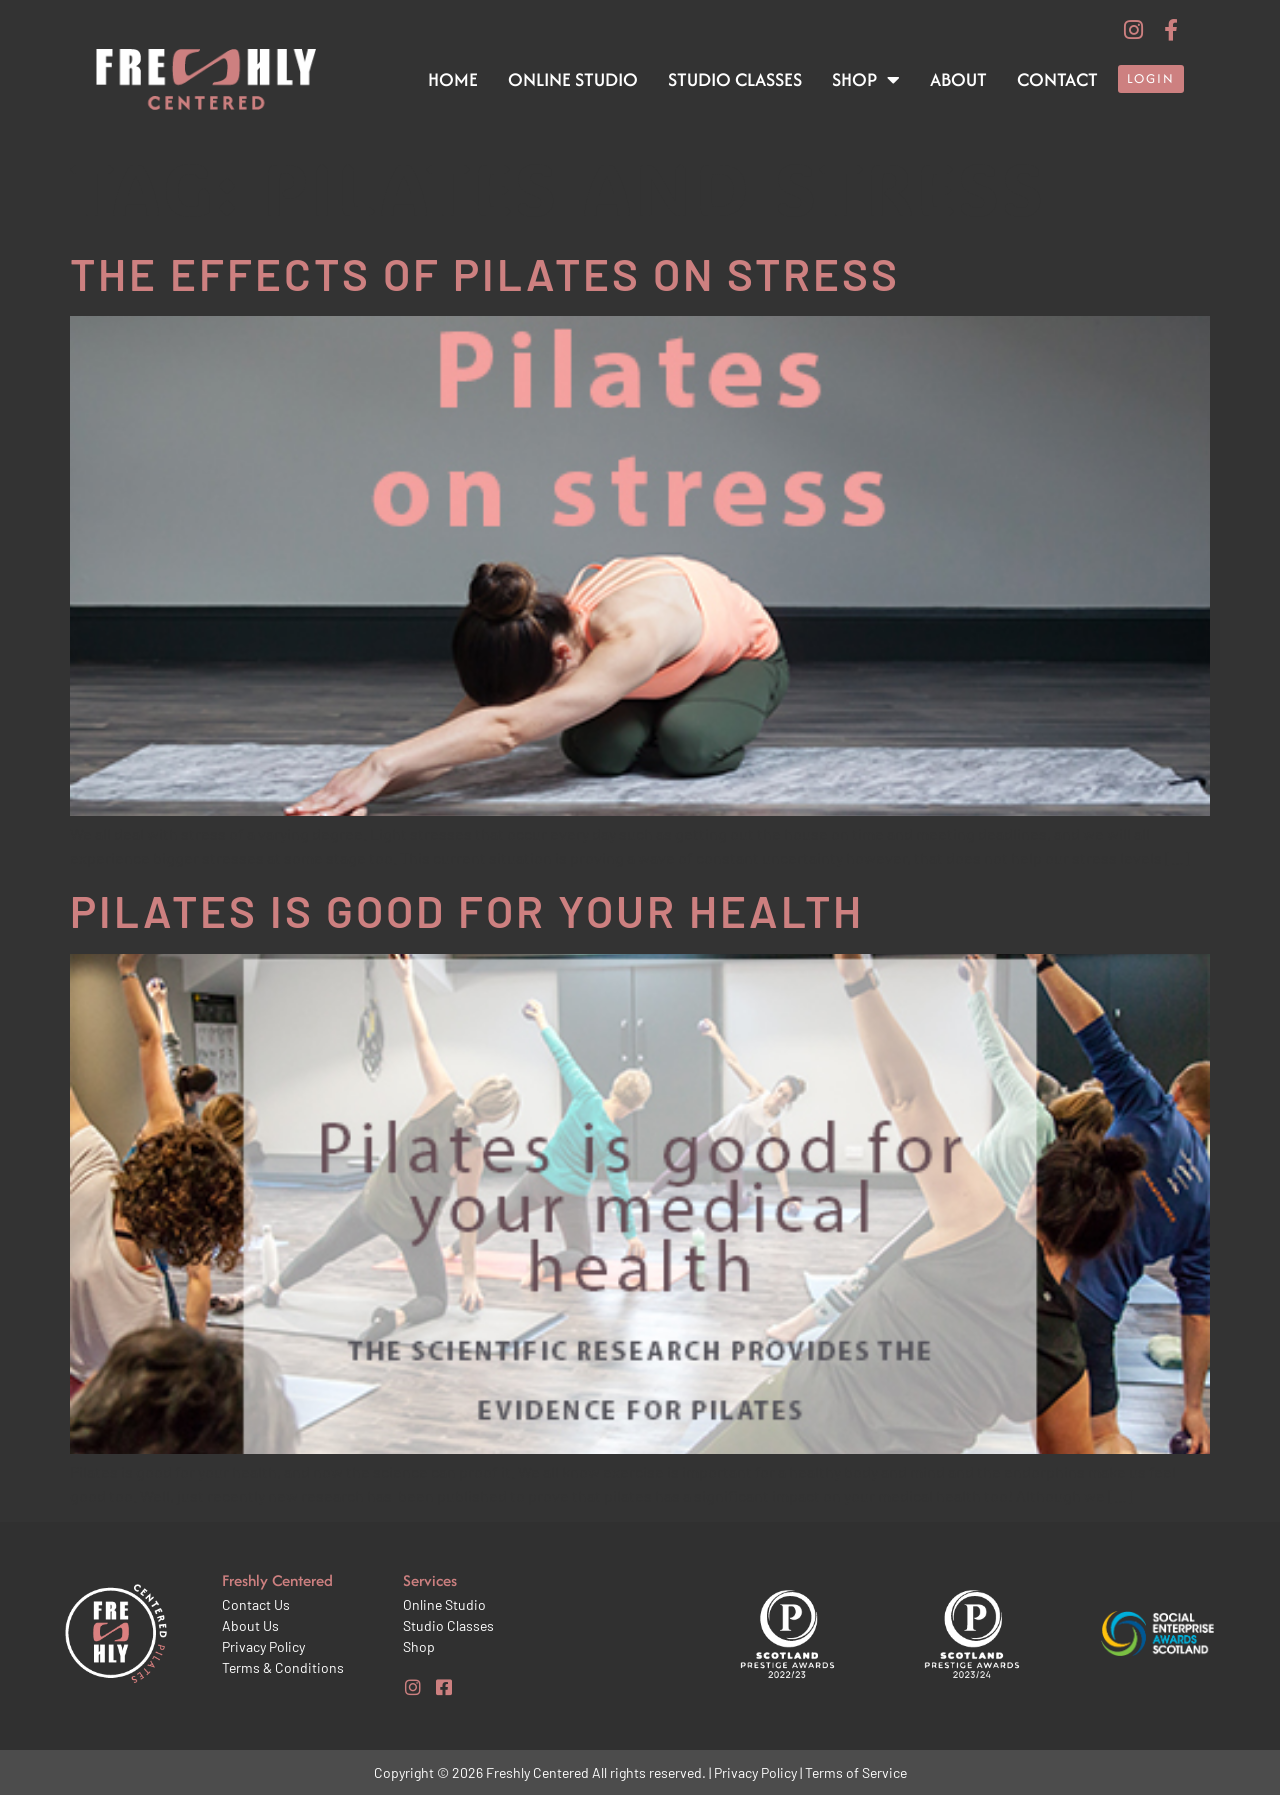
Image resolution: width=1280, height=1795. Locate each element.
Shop (866, 80)
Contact (1057, 79)
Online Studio (573, 79)
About (958, 79)
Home (453, 79)
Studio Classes (735, 79)
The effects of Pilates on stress (485, 273)
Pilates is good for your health (467, 910)
